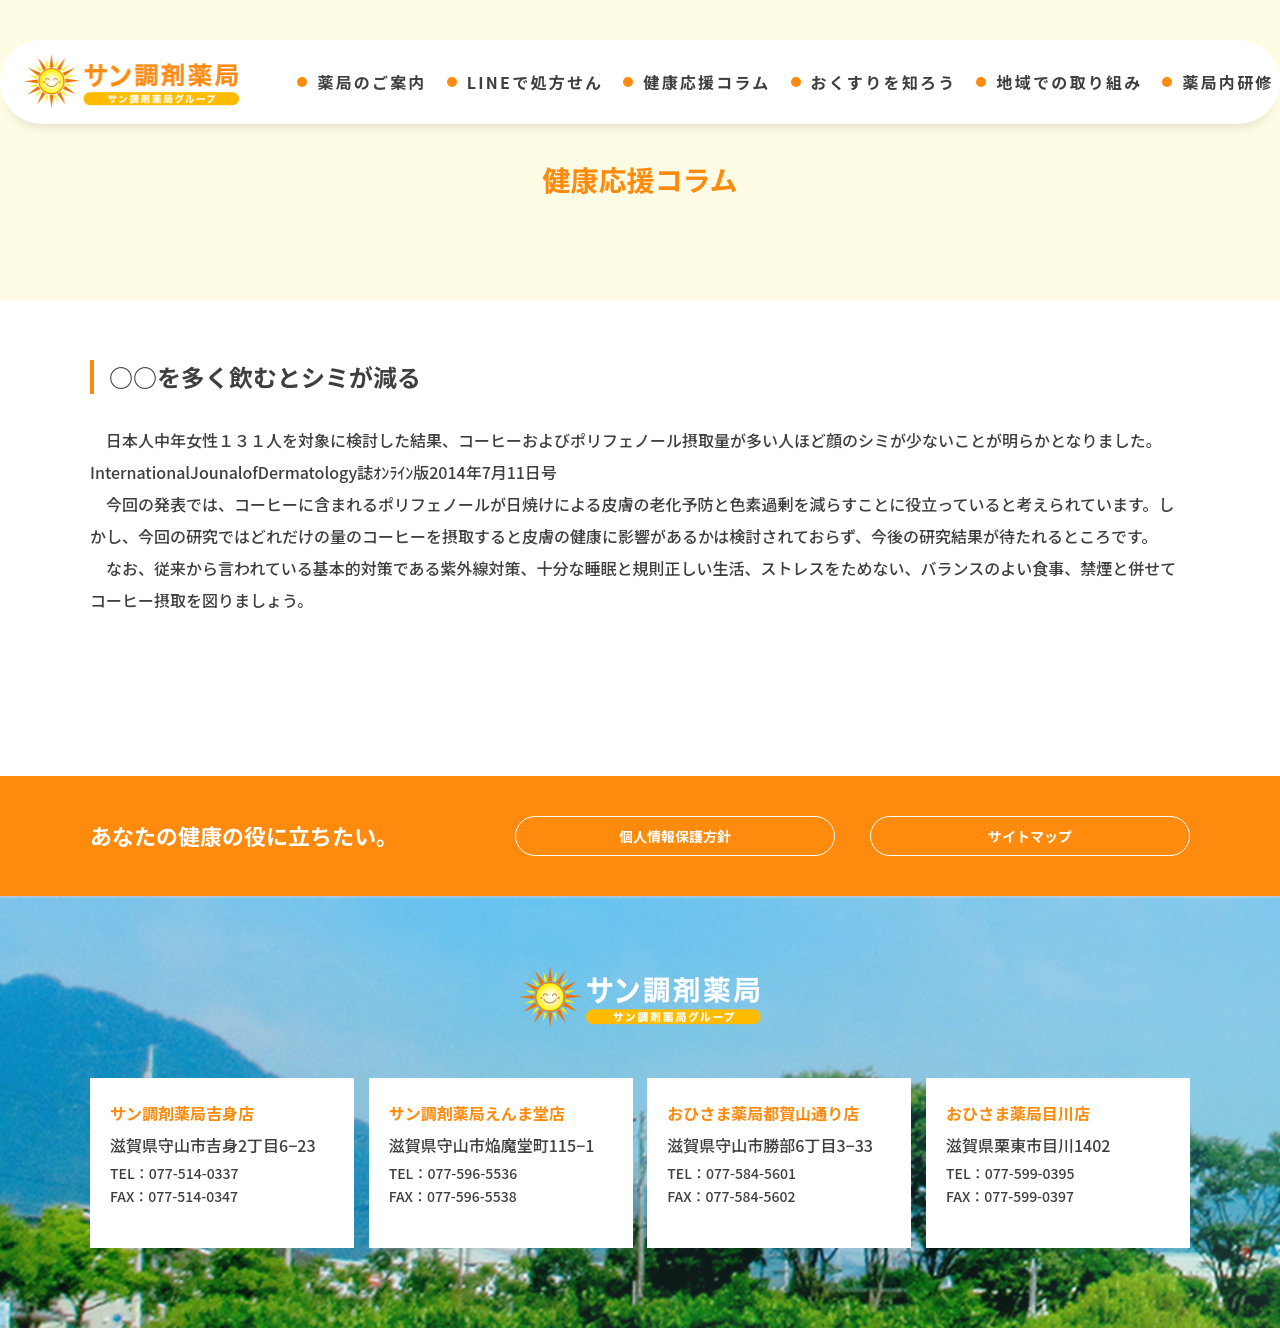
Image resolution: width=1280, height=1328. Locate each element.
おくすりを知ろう (884, 82)
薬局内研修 (1227, 82)
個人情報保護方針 (675, 836)
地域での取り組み (1069, 82)
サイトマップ (1030, 836)
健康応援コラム (706, 82)
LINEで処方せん (535, 82)
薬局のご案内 (371, 82)
